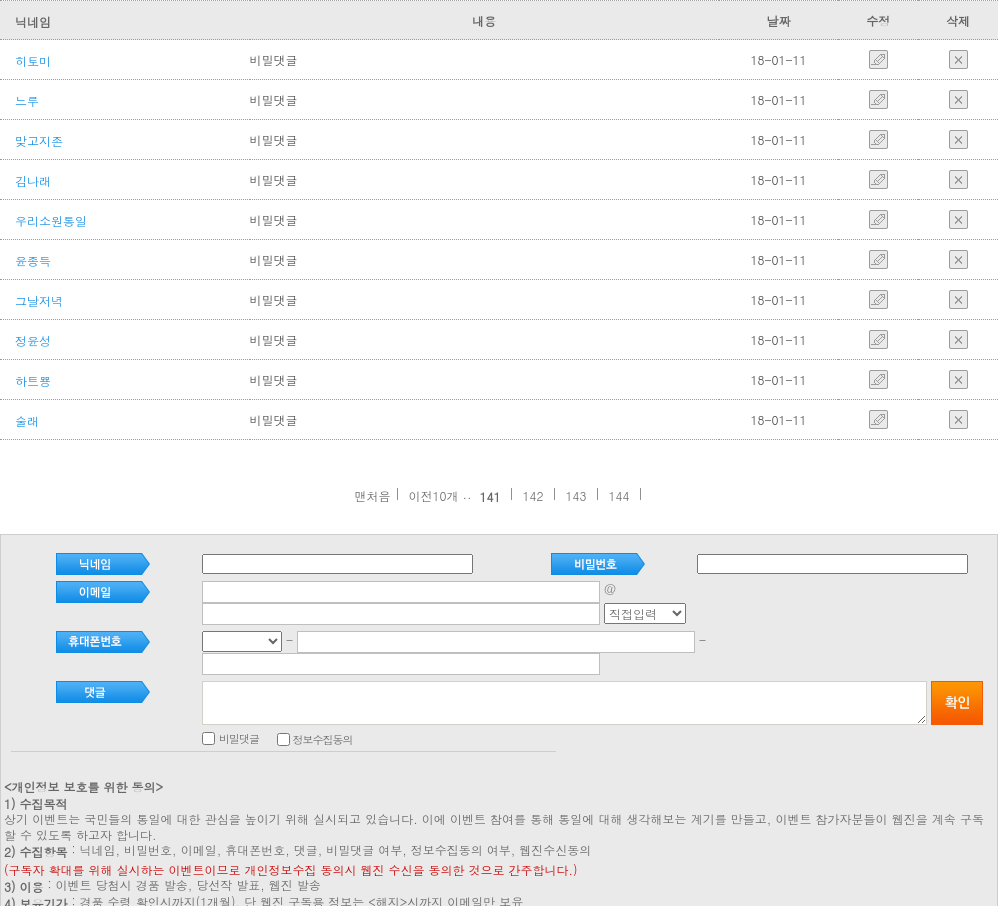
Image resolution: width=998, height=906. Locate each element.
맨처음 (372, 494)
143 (576, 494)
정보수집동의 (345, 695)
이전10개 (433, 494)
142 (533, 494)
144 (619, 494)
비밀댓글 (307, 694)
